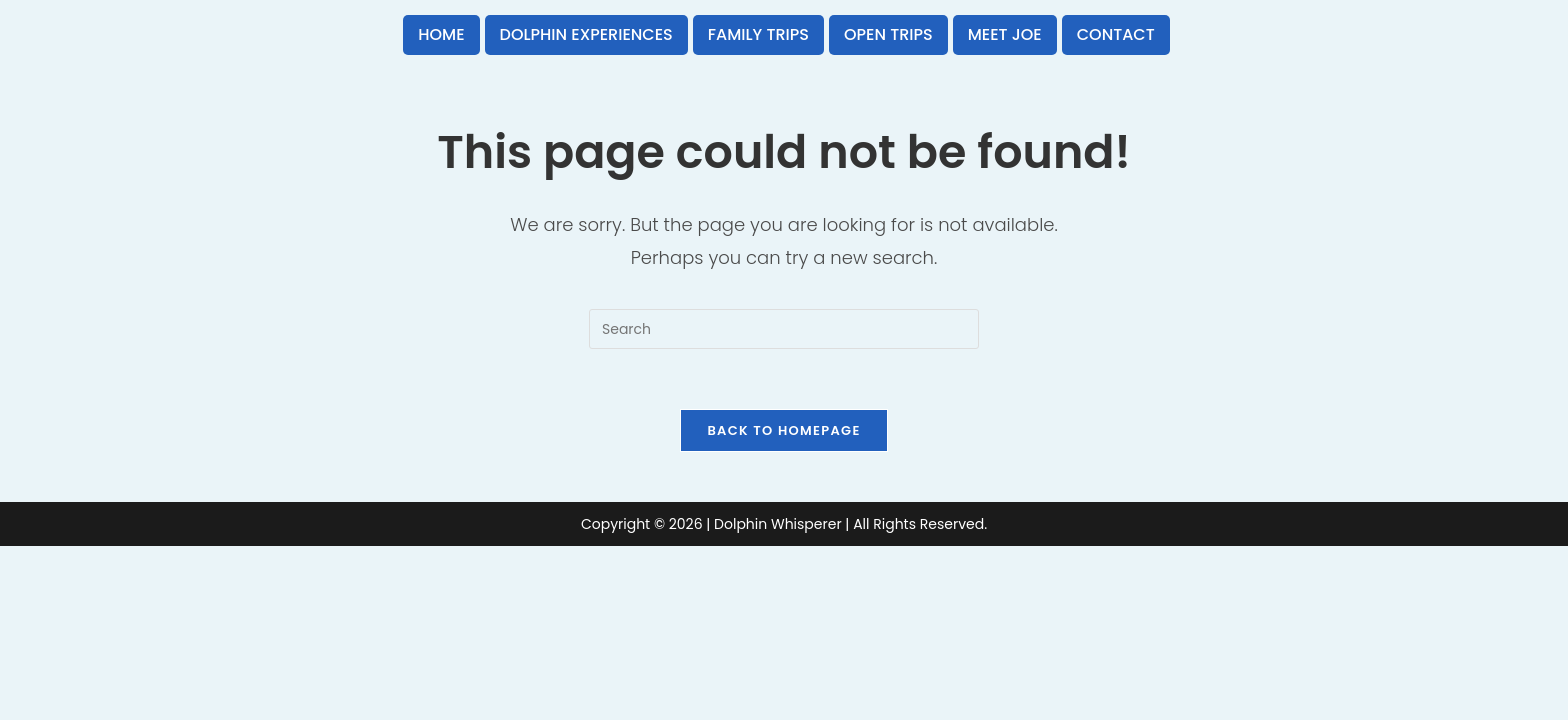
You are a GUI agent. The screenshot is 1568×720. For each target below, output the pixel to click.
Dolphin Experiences (586, 34)
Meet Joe (1005, 34)
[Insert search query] (784, 329)
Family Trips (758, 34)
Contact (1116, 34)
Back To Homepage (783, 430)
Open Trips (888, 34)
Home (441, 34)
